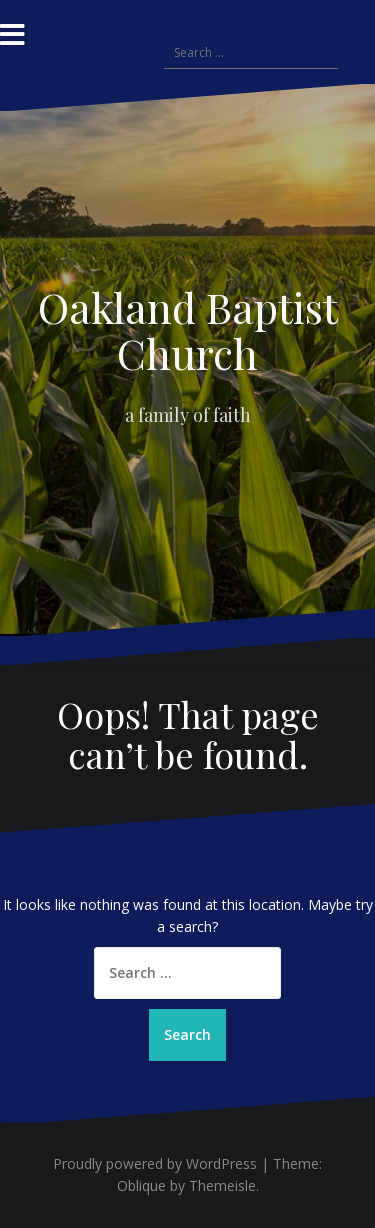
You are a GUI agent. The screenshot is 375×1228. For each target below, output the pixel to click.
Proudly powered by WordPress (155, 1163)
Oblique (141, 1185)
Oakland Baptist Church (188, 330)
